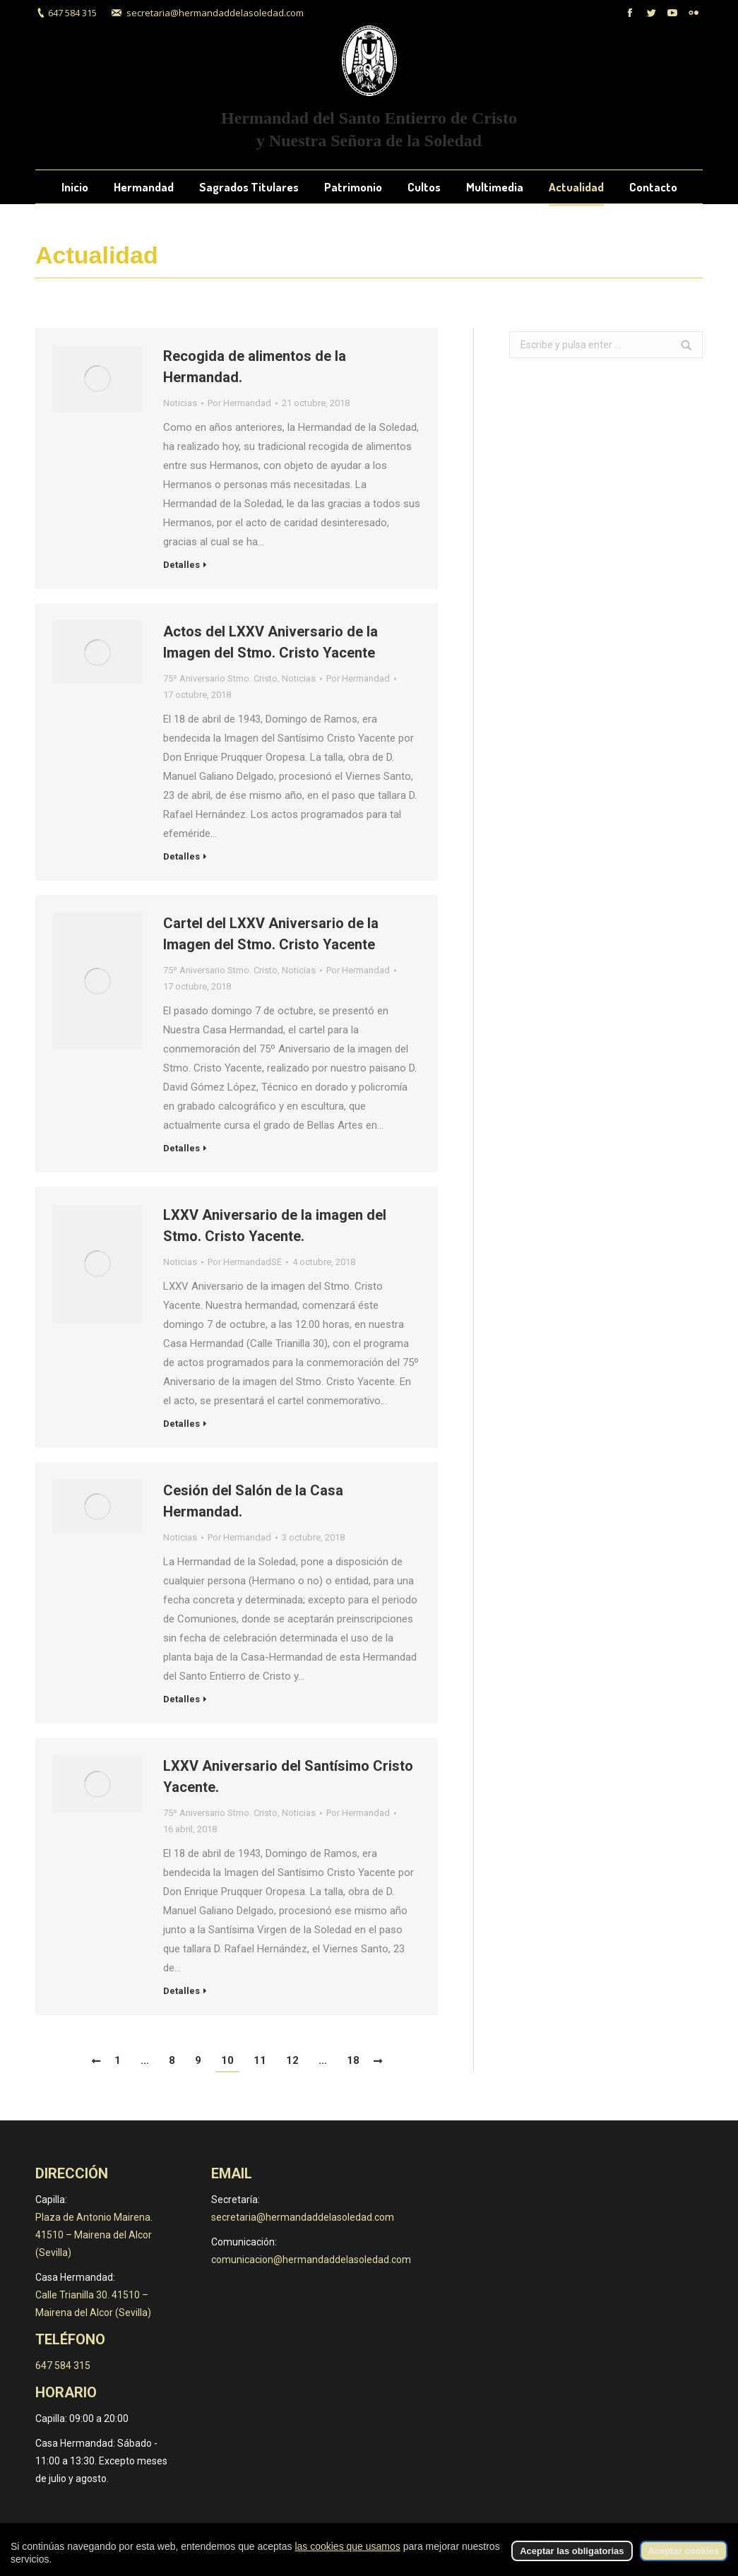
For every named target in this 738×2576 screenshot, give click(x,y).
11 (260, 2060)
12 (292, 2060)
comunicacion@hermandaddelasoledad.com (311, 2259)
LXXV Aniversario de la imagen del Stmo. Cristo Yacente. (274, 1225)
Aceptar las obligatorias (572, 2551)
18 (353, 2060)
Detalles (181, 564)
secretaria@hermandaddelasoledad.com (215, 12)
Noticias (180, 403)
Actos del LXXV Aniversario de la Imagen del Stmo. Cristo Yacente (270, 642)
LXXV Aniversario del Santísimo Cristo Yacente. (288, 1776)
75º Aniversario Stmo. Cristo (220, 678)
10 (227, 2060)
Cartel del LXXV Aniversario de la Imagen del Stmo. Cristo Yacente (271, 934)
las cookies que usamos (347, 2546)
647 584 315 (72, 12)
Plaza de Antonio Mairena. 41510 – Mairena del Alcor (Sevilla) (94, 2235)
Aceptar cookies (683, 2551)
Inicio (692, 256)
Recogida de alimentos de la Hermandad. (254, 367)
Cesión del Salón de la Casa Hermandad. (253, 1501)
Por (239, 403)
